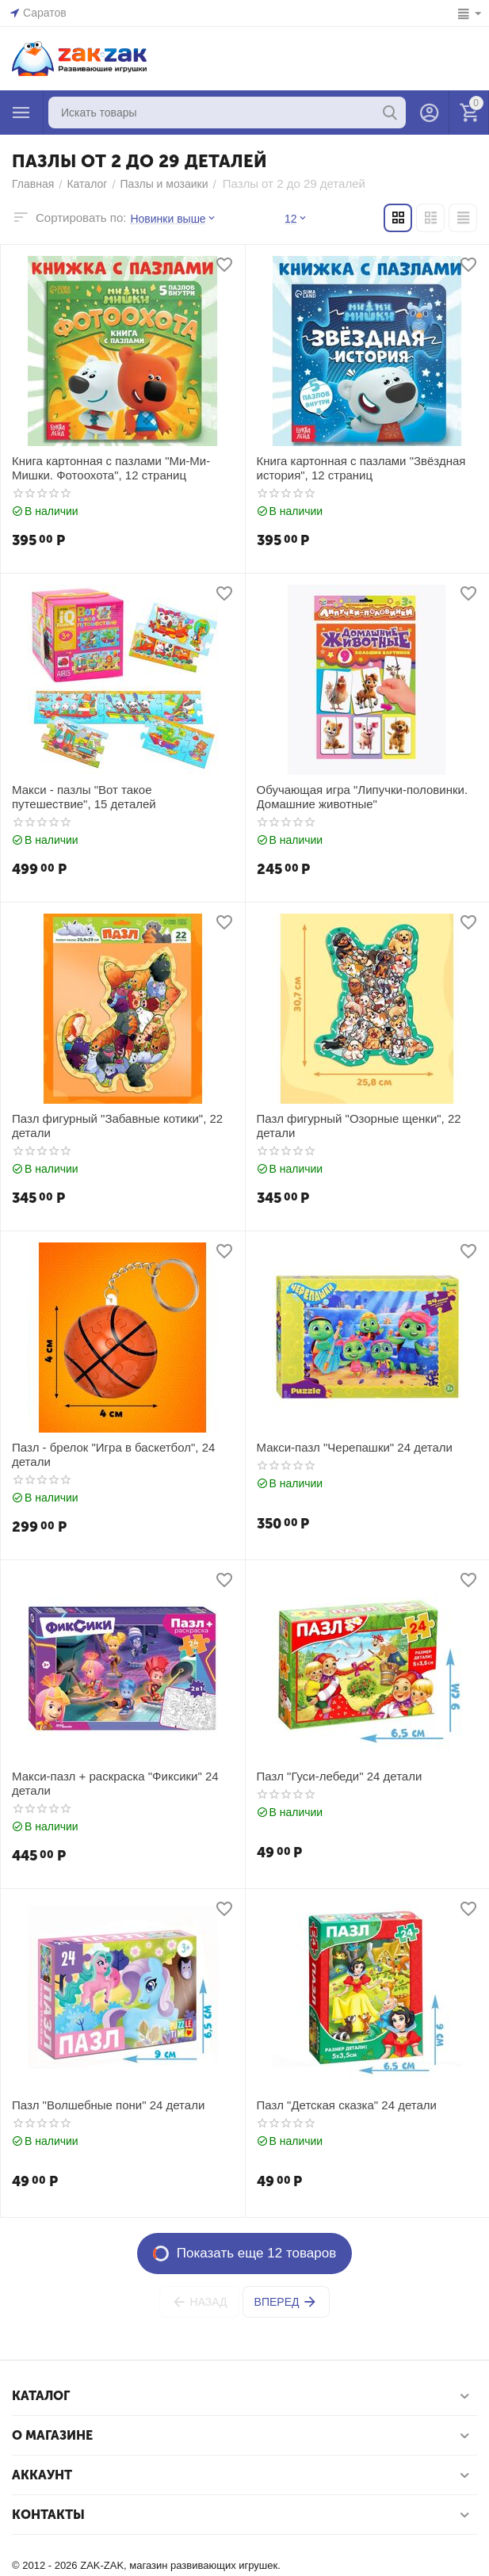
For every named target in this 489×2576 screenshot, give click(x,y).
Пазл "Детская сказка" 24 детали (347, 2105)
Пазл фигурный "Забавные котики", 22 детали (117, 1125)
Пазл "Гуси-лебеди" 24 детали (339, 1776)
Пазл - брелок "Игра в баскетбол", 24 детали (113, 1454)
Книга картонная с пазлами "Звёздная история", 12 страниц (361, 468)
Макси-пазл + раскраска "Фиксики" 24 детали (115, 1783)
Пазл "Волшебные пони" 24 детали (108, 2105)
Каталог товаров (21, 112)
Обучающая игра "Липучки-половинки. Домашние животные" (362, 797)
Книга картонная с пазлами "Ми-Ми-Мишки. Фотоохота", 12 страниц (111, 468)
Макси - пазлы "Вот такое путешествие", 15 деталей (84, 797)
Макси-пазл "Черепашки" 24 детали (355, 1447)
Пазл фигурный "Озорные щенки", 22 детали (359, 1125)
